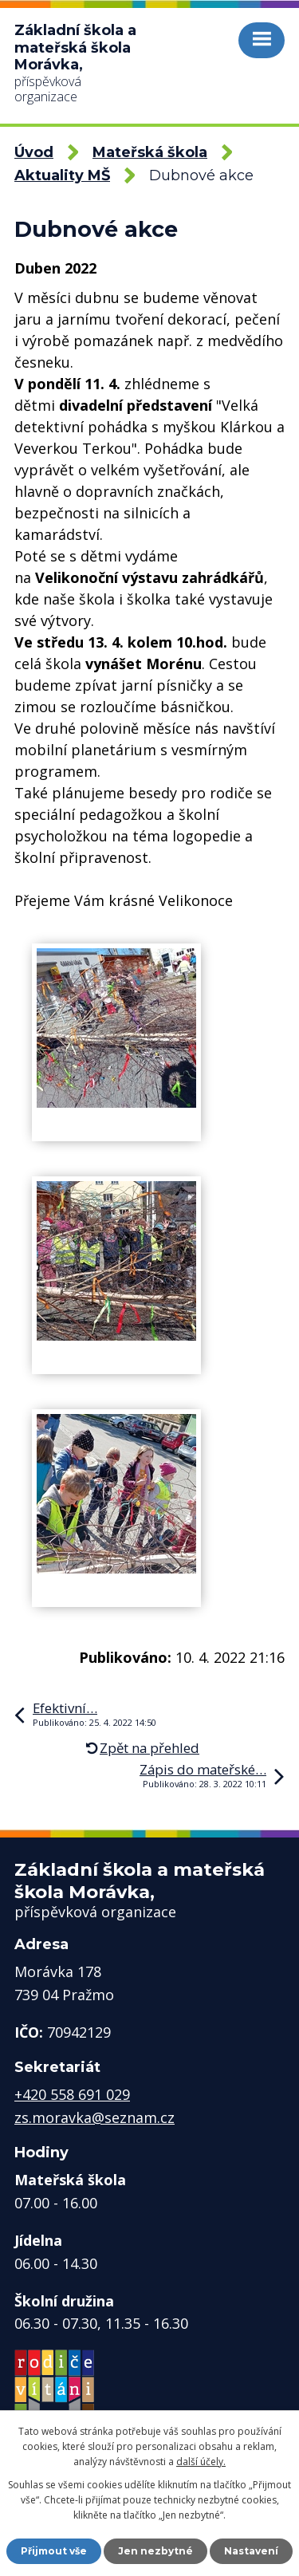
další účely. (201, 2461)
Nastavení (251, 2551)
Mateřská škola (149, 152)
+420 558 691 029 (72, 2094)
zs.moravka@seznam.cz (94, 2117)
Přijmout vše (54, 2551)
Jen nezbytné (155, 2551)
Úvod (33, 152)
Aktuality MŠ (62, 175)
